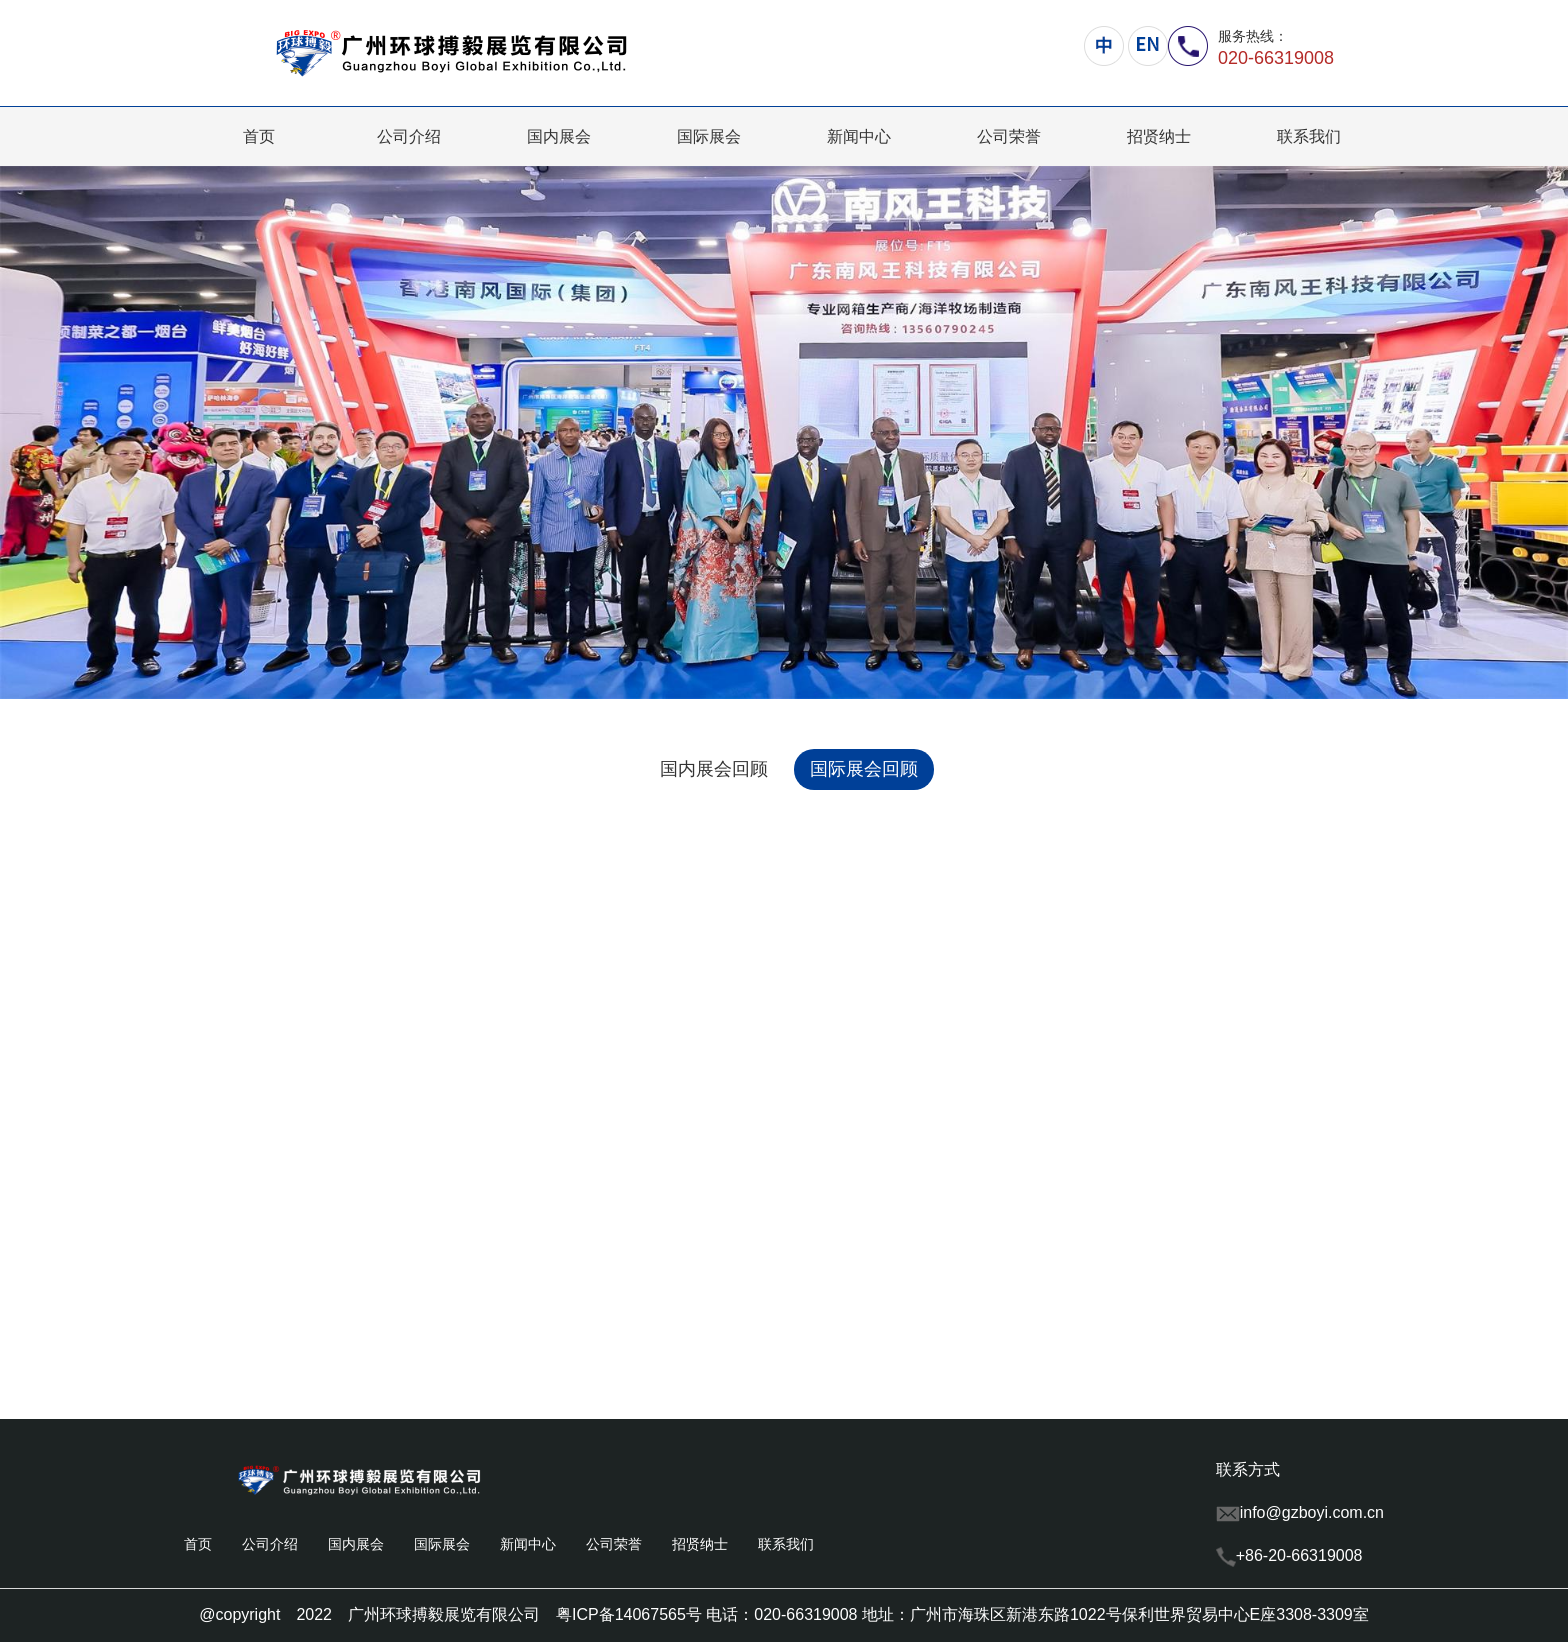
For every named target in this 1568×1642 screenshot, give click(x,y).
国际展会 (709, 136)
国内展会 (559, 136)
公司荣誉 (1009, 136)
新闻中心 (859, 136)
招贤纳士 (1159, 136)
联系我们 (1309, 136)
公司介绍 (409, 136)
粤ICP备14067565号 (629, 1614)
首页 (259, 136)
